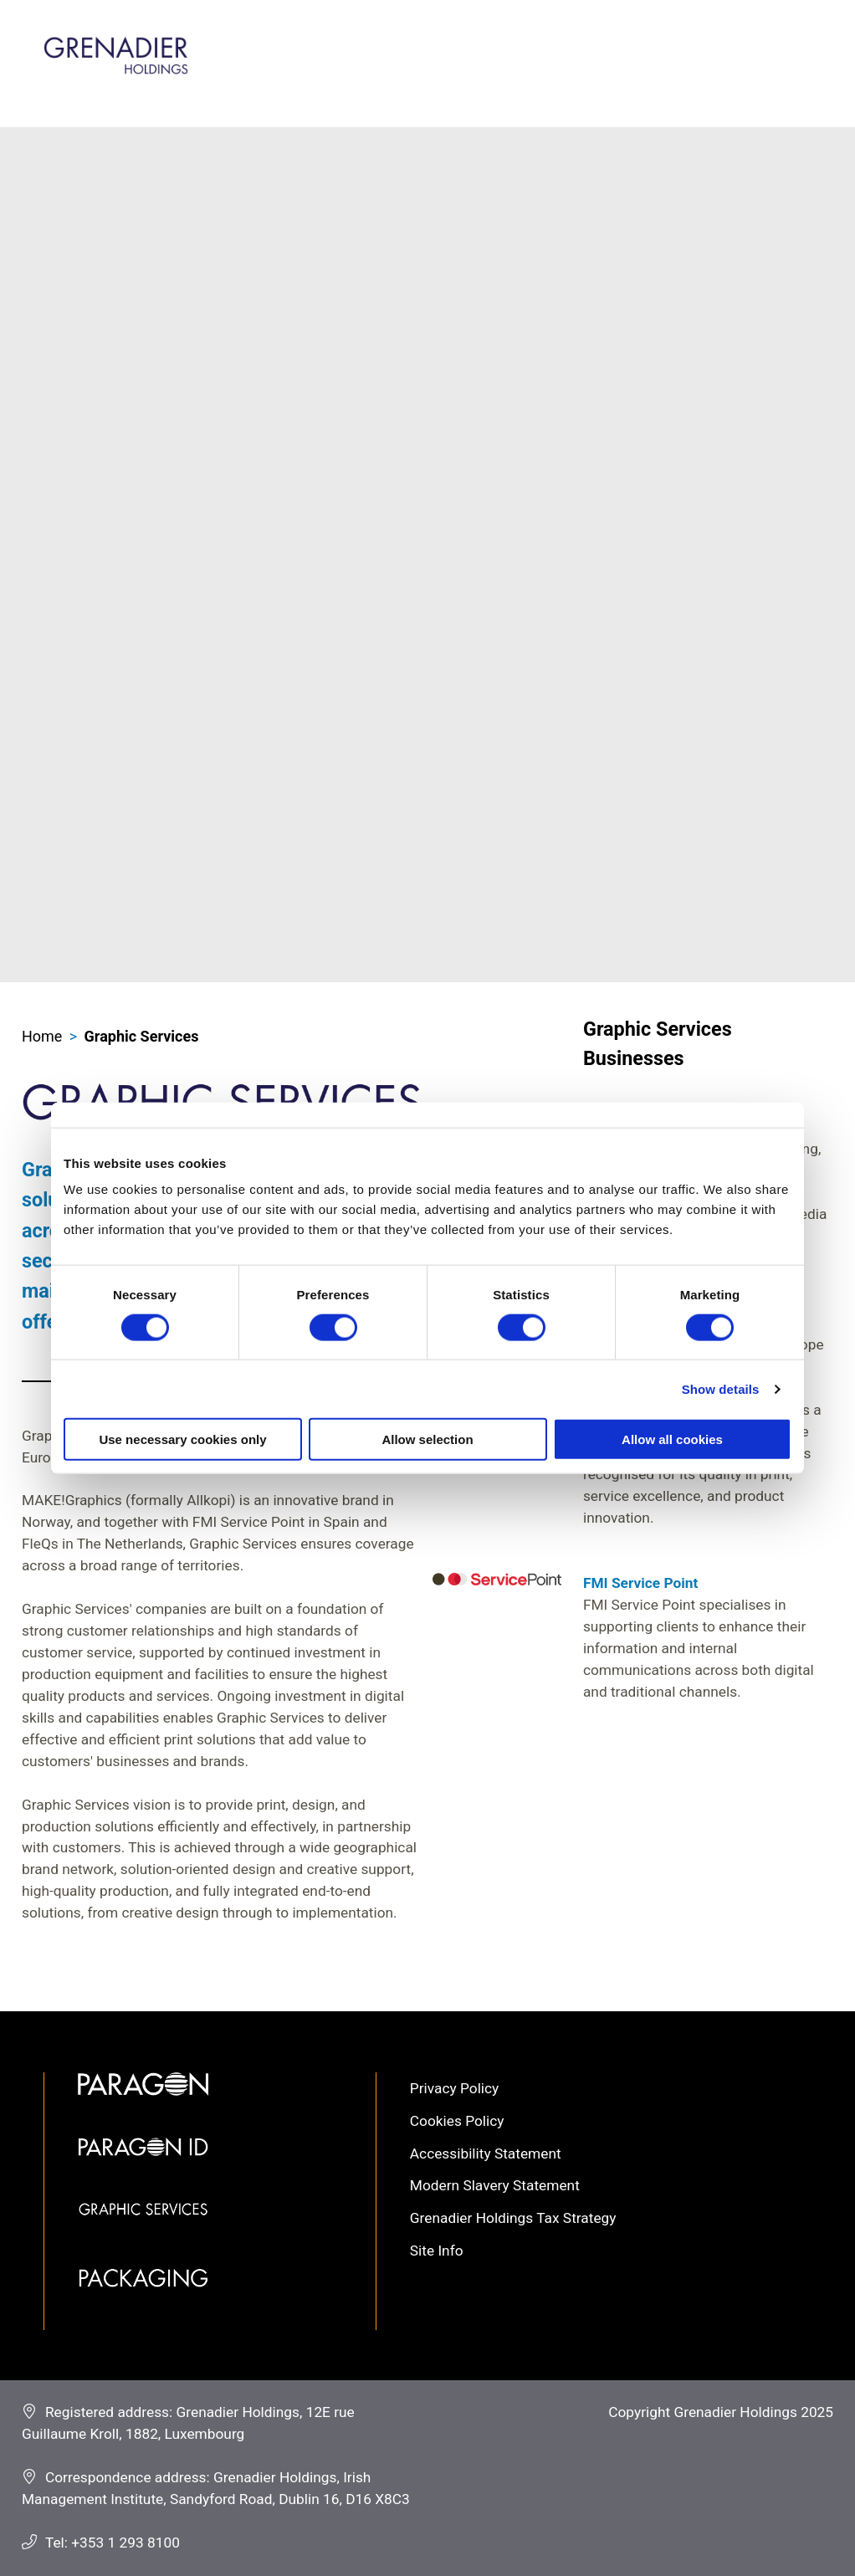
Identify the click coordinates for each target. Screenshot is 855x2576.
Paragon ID (143, 2170)
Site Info (436, 2250)
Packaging (143, 2300)
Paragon (143, 2105)
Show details (721, 1388)
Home (42, 1036)
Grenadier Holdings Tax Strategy (513, 2218)
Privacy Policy (454, 2088)
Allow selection (427, 1439)
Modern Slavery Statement (495, 2185)
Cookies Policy (457, 2121)
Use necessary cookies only (182, 1439)
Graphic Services (141, 1036)
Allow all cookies (672, 1439)
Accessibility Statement (485, 2153)
